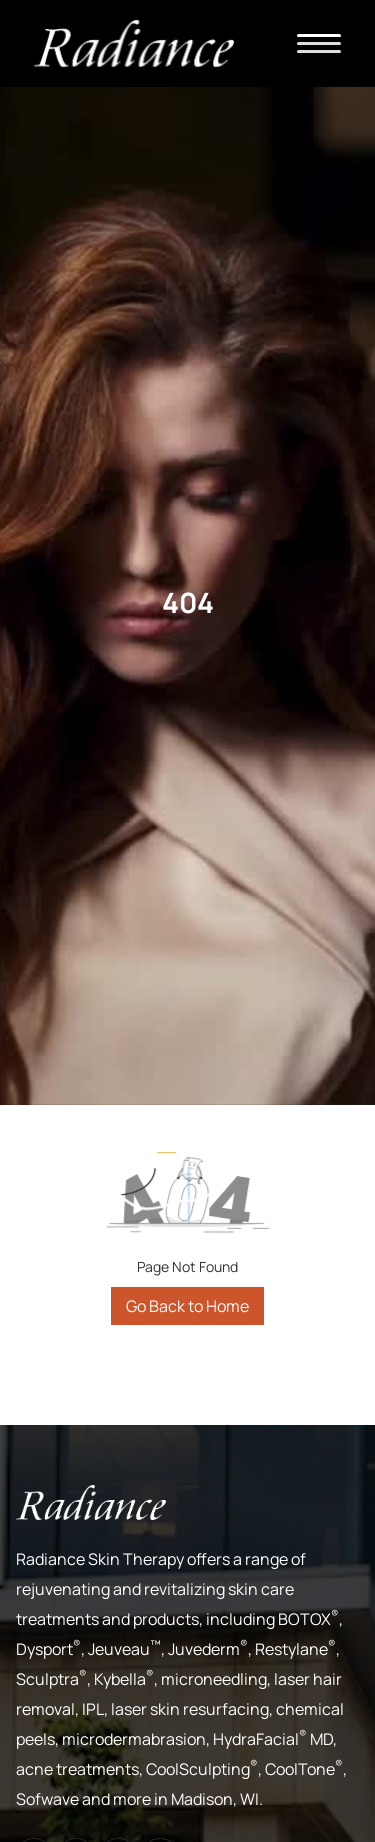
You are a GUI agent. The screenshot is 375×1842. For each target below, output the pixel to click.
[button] (319, 43)
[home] (134, 43)
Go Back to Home (187, 1306)
